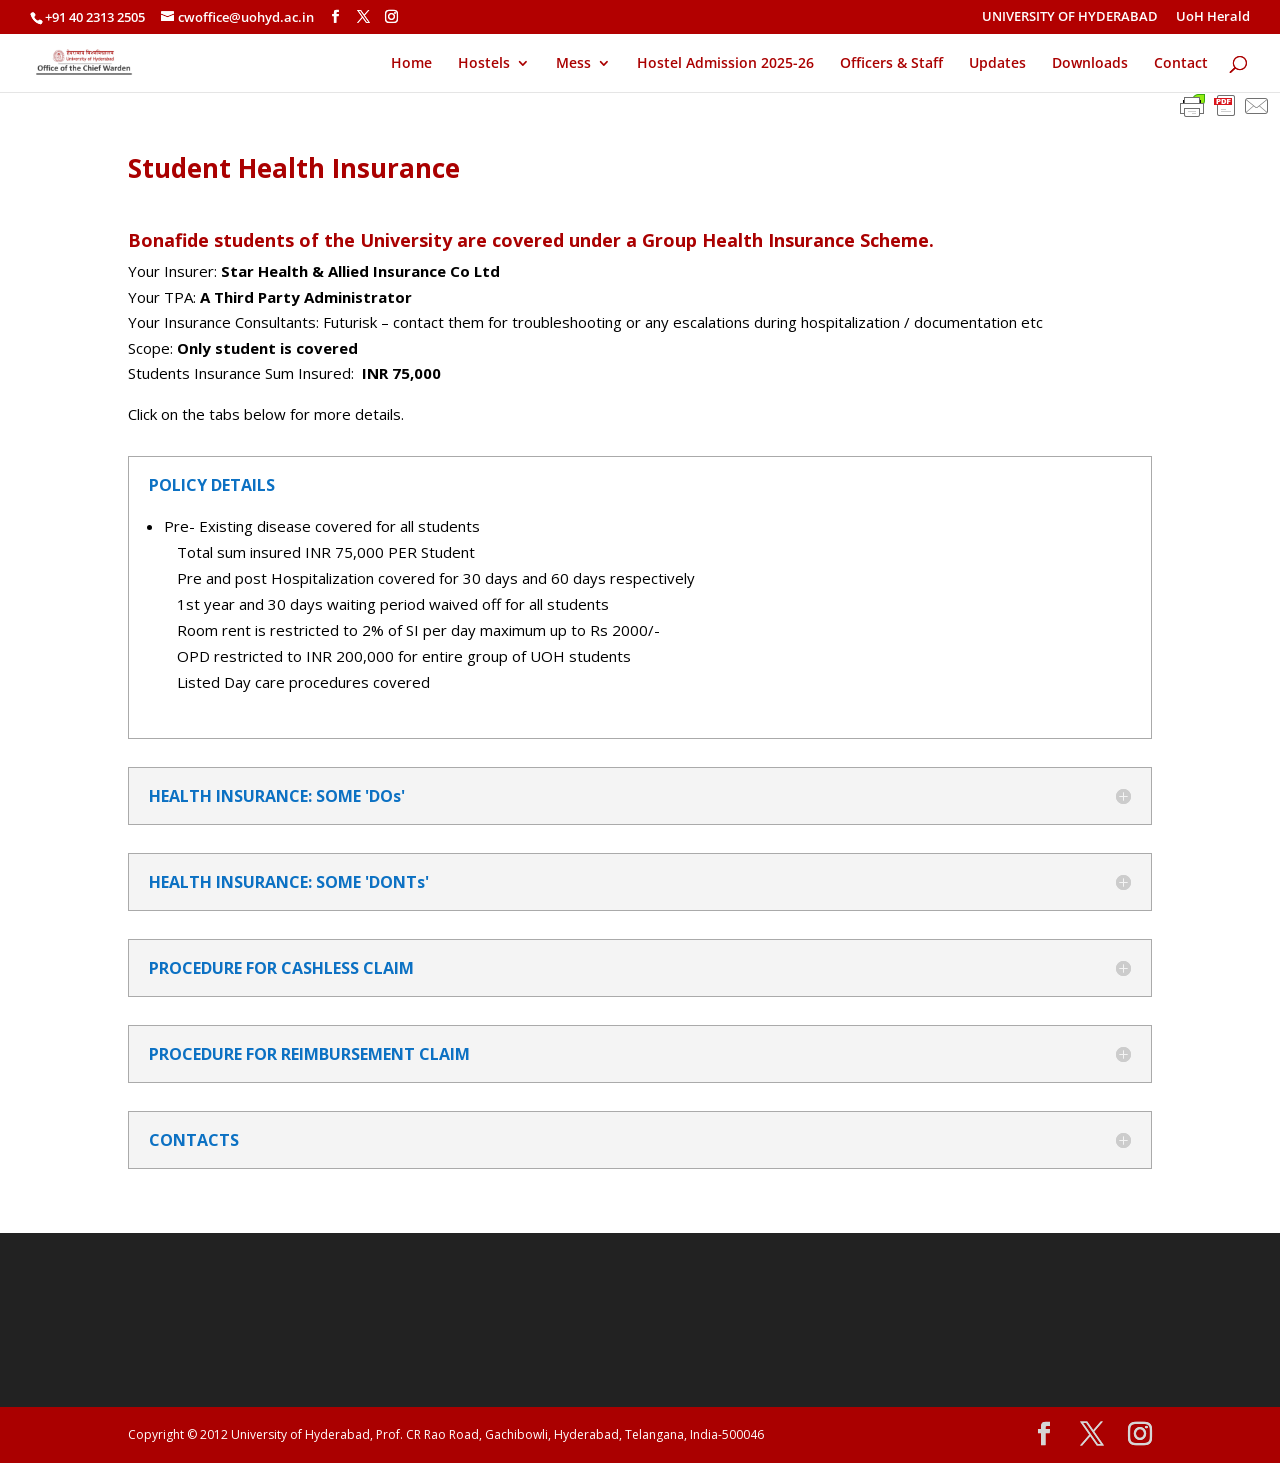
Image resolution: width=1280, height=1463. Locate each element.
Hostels (484, 64)
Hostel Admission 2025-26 (725, 64)
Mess (573, 64)
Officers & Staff (891, 64)
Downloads (1090, 64)
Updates (997, 64)
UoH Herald (1213, 17)
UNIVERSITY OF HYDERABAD (1070, 17)
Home (411, 64)
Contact (1181, 64)
